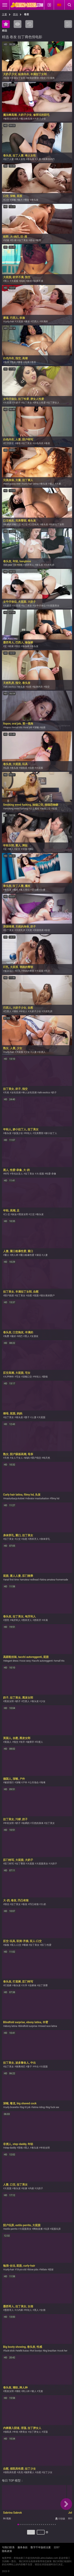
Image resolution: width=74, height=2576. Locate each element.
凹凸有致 (34, 1904)
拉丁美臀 (43, 1985)
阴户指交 (36, 1457)
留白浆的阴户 (48, 1295)
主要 (4, 14)
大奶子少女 (40, 118)
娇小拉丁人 (51, 1133)
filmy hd (55, 1498)
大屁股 (14, 281)
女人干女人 (17, 1457)
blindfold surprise (28, 2026)
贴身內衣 (38, 686)
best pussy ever (12, 483)
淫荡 (24, 849)
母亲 (6, 362)
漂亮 (6, 1620)
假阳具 (23, 768)
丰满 (45, 1620)
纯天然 (46, 1457)
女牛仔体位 (40, 605)
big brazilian (50, 2350)
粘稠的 (26, 1823)
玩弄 (47, 2229)
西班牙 (37, 1620)
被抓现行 (9, 971)
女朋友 (34, 1336)
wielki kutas (23, 2350)
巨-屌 (14, 240)
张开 (22, 1742)
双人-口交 (16, 1945)
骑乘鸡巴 (20, 2066)
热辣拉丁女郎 (57, 524)
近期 (29, 24)
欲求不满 (38, 281)
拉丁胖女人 (53, 402)
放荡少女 (18, 1133)
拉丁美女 (23, 240)
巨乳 (18, 971)
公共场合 (34, 1782)
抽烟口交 (46, 808)
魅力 (20, 199)
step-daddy (10, 2147)
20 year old (10, 565)
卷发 (33, 362)
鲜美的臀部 (33, 78)
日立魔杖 (34, 808)
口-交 (7, 1214)
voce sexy (26, 1660)
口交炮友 (34, 524)
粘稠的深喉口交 (12, 524)
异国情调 (38, 930)
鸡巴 (20, 1336)
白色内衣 (38, 443)
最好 (13, 1336)
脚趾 (31, 849)
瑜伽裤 (25, 646)
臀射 (27, 199)
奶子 (54, 1092)
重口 (6, 1255)
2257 (56, 2547)
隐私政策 (7, 2551)
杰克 (20, 2472)
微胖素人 (29, 2472)
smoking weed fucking (16, 808)
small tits (17, 727)
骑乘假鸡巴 (49, 159)
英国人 (7, 1742)
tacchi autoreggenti (43, 1660)
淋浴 (38, 1255)
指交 (43, 78)
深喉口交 (27, 1376)
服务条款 (23, 2547)
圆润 (29, 281)
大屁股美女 (53, 605)
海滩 (43, 1782)
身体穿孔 (45, 1539)
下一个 (47, 2533)
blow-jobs (33, 2269)
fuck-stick (9, 2350)
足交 (18, 849)
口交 (6, 199)
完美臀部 (38, 1133)
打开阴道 (9, 443)
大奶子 (17, 402)
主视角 (51, 78)
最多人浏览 (17, 24)
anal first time (11, 1579)
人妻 (38, 159)
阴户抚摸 (9, 1295)
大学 (25, 1985)
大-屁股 (40, 1173)
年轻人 (23, 1011)
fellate (44, 2269)
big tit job (26, 2107)
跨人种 (14, 1255)
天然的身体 (37, 1823)
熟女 (13, 362)
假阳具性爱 (10, 2472)
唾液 (25, 1945)
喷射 (51, 2269)
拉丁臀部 (20, 1863)
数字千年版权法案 (41, 2547)
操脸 (6, 1945)
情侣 (18, 646)
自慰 (29, 686)
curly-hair (9, 321)
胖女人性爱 (40, 402)
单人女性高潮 (30, 1092)
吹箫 (25, 2188)
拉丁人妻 (9, 159)
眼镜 (45, 1376)
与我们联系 (8, 2547)
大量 (58, 483)
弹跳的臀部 (28, 971)
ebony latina (10, 2026)
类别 (15, 14)
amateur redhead (30, 1579)
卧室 (47, 930)
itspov (7, 727)
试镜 (6, 240)
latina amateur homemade (54, 1579)
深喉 (13, 199)
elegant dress (11, 1660)
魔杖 (16, 889)
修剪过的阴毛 (11, 118)
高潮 (27, 362)
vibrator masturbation (37, 1498)
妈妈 (22, 281)
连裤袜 (32, 1985)
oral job (28, 727)
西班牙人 (34, 1539)
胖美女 (23, 2432)
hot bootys (36, 2350)
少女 (27, 1052)
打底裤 (7, 1985)
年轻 (16, 2432)
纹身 (6, 78)
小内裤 (19, 2310)
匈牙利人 (16, 1620)
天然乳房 (49, 565)
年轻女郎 (9, 1823)
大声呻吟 (9, 1376)
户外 (25, 1782)
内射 (31, 2188)
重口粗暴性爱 (27, 1255)
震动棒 (35, 889)
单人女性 (20, 159)
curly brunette (11, 2107)
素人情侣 (25, 889)
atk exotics (10, 686)
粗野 (39, 240)
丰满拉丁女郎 (18, 78)
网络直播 (38, 2229)
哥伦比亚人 (17, 1173)
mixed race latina (48, 2026)
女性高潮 (16, 1092)
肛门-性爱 (46, 1945)
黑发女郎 (23, 1214)
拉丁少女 (47, 2472)
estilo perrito (11, 2229)
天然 (29, 930)
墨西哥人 (29, 565)
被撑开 (30, 1742)
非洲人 (42, 1052)
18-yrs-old (21, 2269)
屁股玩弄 (56, 2229)
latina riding (39, 2107)
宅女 (18, 1376)
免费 (6, 1336)
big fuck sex (53, 2107)
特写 (6, 1173)
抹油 (14, 1214)
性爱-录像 (51, 1173)
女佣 (43, 2310)
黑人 (6, 281)
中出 (36, 2066)
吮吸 (43, 727)
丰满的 (44, 321)
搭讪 (32, 240)
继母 (20, 362)
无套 (40, 2391)
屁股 (55, 808)
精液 (11, 646)
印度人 (39, 1742)
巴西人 (35, 321)
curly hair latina (31, 483)
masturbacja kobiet (14, 1498)
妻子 (27, 1417)
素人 (52, 483)
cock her (62, 2350)
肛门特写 (9, 1863)
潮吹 (16, 1011)
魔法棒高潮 (26, 118)
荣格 (20, 565)
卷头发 (30, 159)
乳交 (47, 971)
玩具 (6, 768)
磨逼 (27, 321)
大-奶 (43, 1904)
